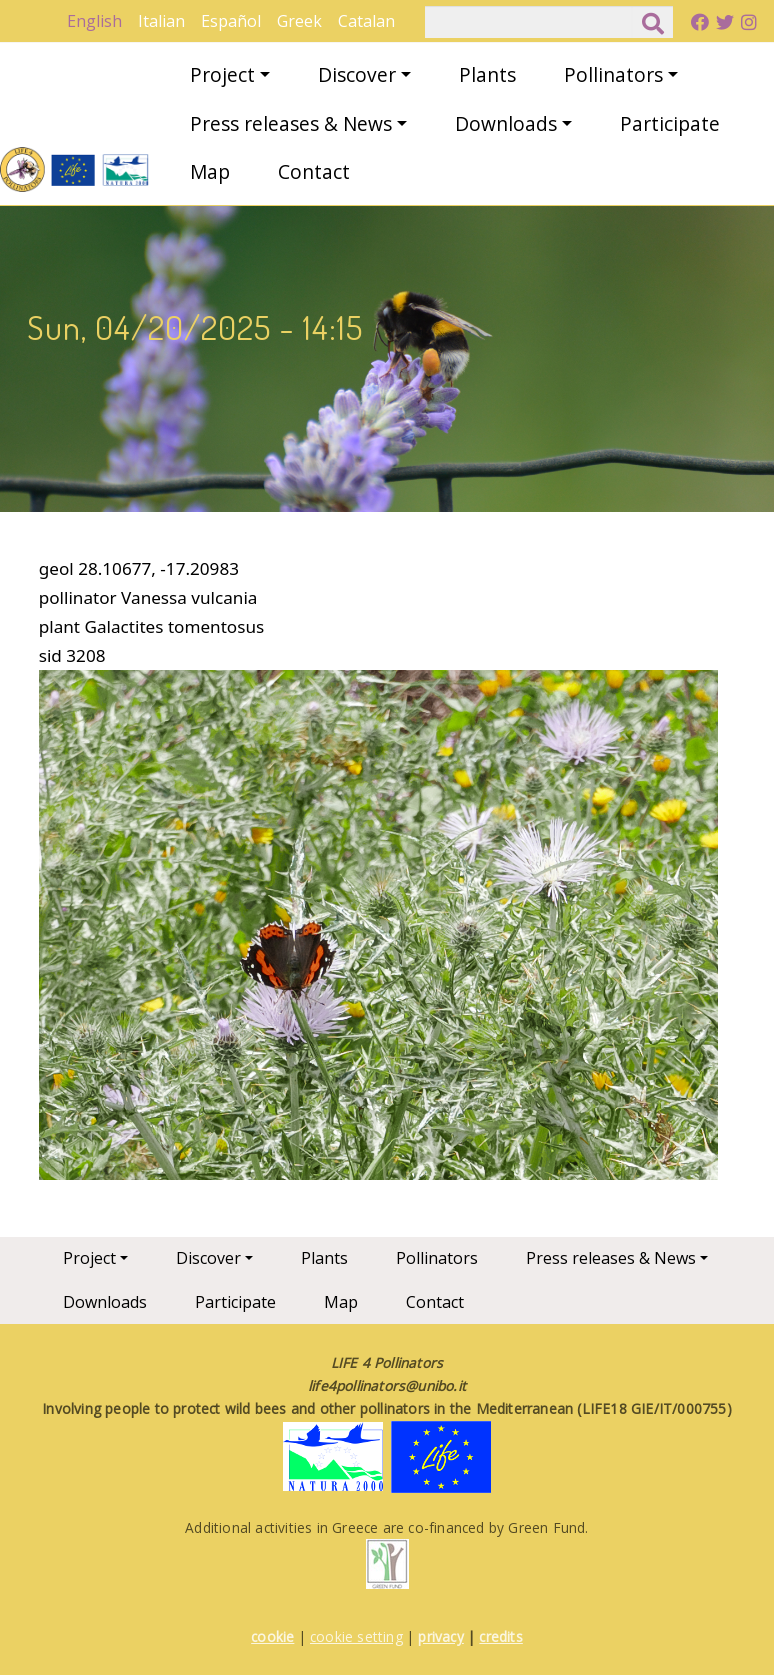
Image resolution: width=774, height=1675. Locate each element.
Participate (670, 123)
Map (210, 171)
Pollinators (613, 74)
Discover (357, 74)
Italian (161, 21)
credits (500, 1636)
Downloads (506, 123)
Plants (487, 74)
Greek (299, 21)
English (94, 21)
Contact (314, 171)
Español (231, 21)
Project (222, 74)
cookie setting (356, 1636)
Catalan (366, 21)
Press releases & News (291, 123)
